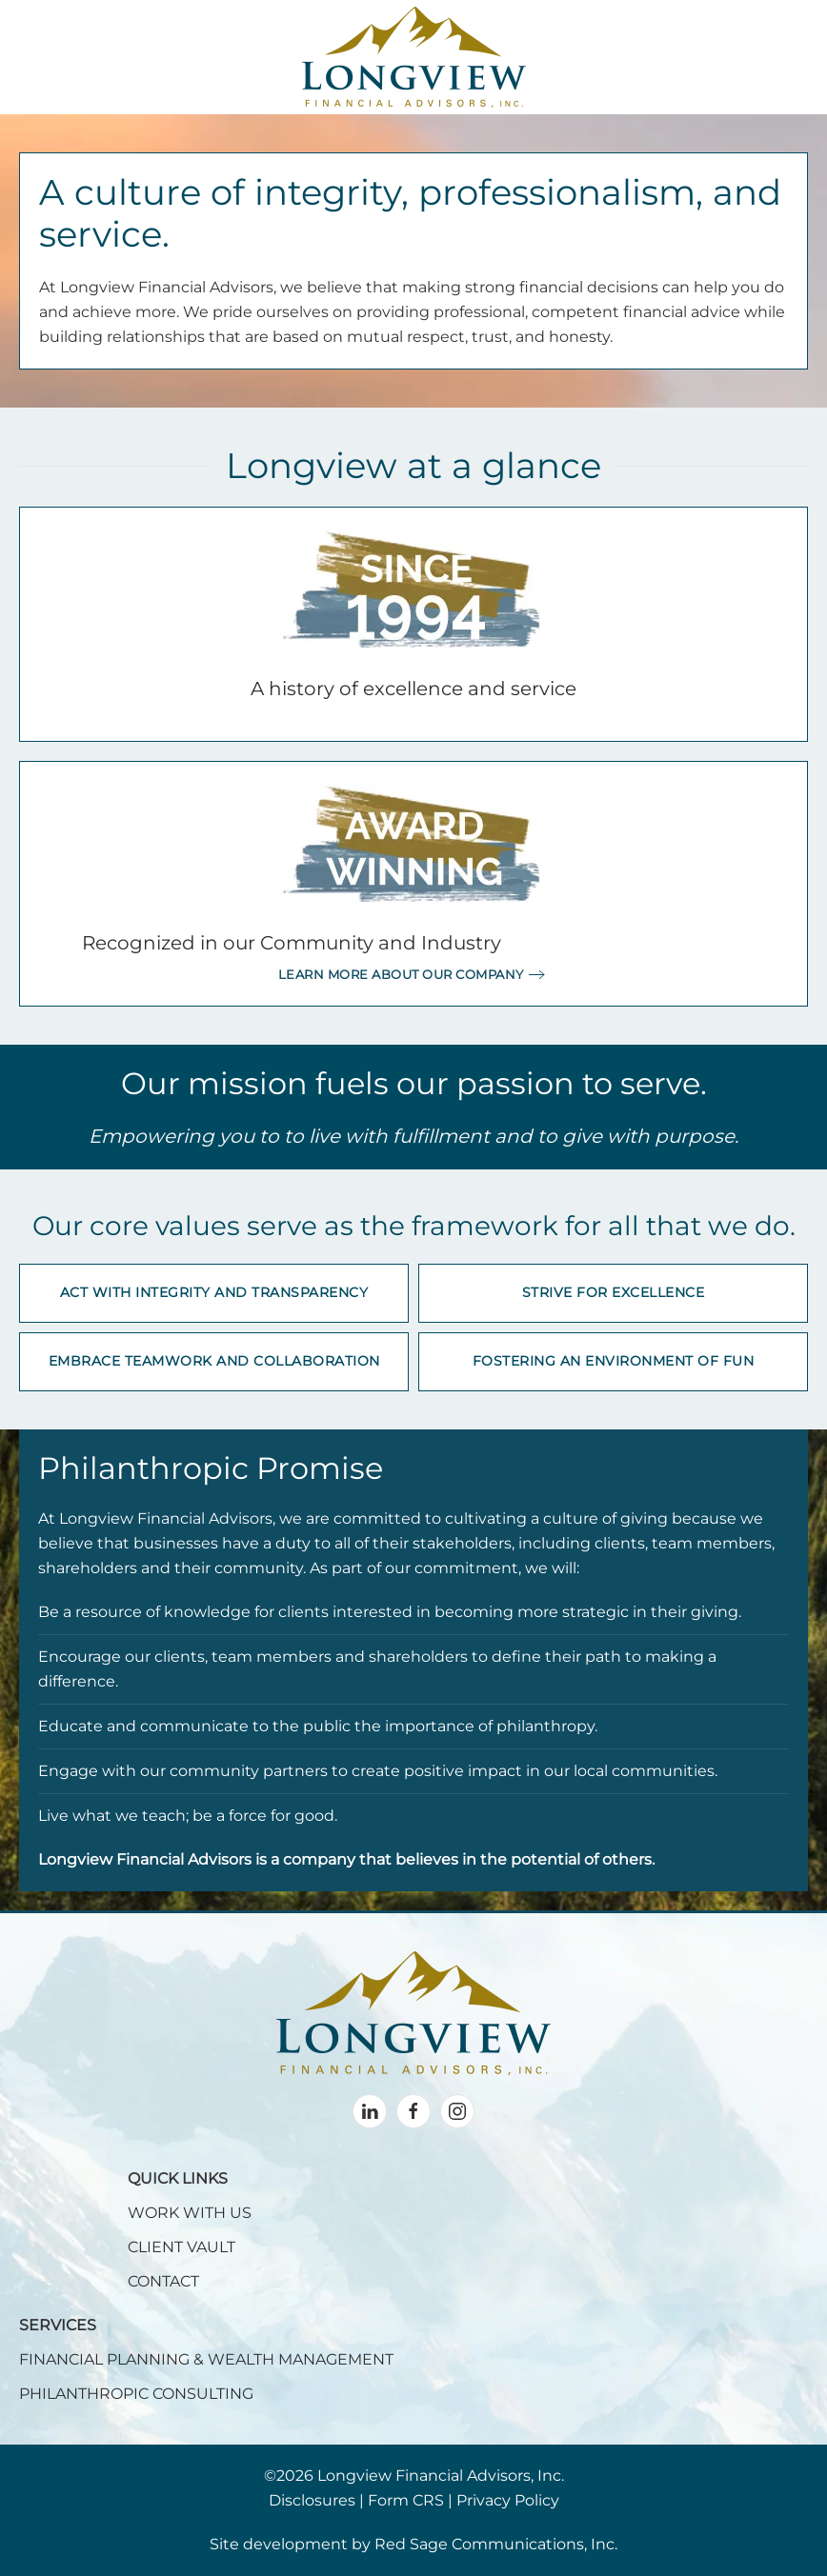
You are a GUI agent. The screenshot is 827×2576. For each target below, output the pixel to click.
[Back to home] (414, 57)
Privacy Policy (507, 2500)
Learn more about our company (401, 974)
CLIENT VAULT (181, 2247)
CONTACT (163, 2281)
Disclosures (312, 2500)
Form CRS (406, 2500)
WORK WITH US (190, 2213)
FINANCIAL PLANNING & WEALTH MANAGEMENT (206, 2359)
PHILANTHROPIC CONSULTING (136, 2394)
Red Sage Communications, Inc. (495, 2544)
